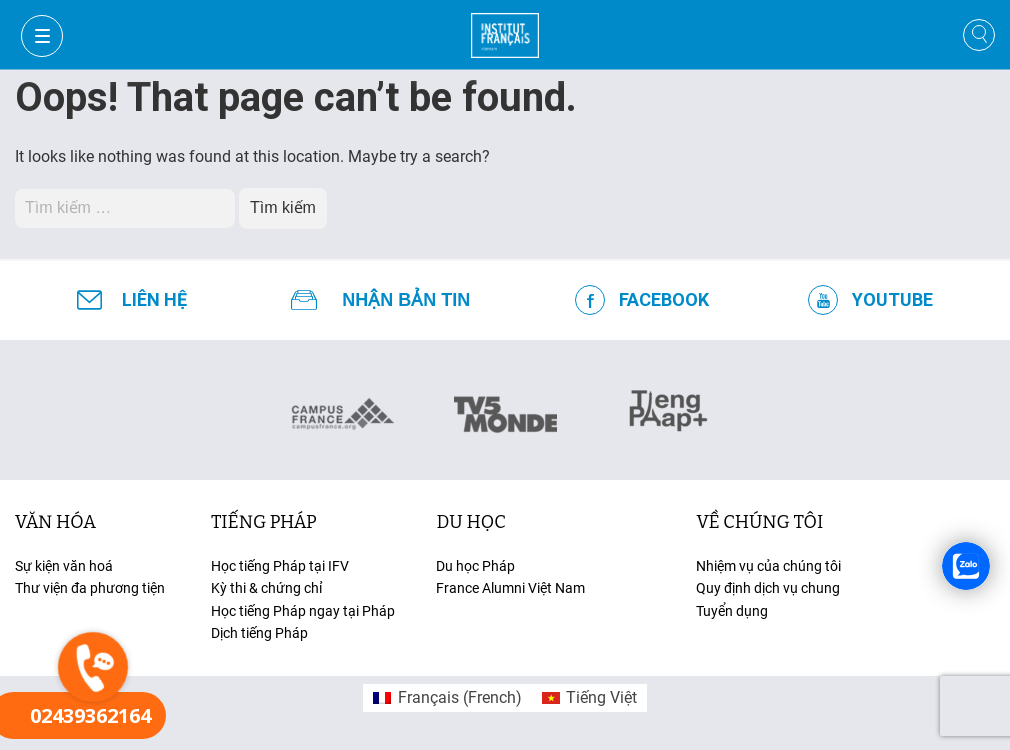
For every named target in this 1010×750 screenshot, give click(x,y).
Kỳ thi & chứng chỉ (266, 588)
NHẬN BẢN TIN (406, 300)
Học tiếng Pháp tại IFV (280, 566)
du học (470, 522)
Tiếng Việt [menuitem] (601, 697)
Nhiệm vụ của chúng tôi (768, 566)
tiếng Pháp (264, 522)
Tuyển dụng (732, 611)
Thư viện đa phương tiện (90, 588)
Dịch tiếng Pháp (259, 633)
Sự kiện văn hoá (64, 566)
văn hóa (55, 522)
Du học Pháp (475, 566)
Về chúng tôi (759, 522)
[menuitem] (447, 698)
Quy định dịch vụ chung (768, 588)
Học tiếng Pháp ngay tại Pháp (303, 611)
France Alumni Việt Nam (510, 588)
